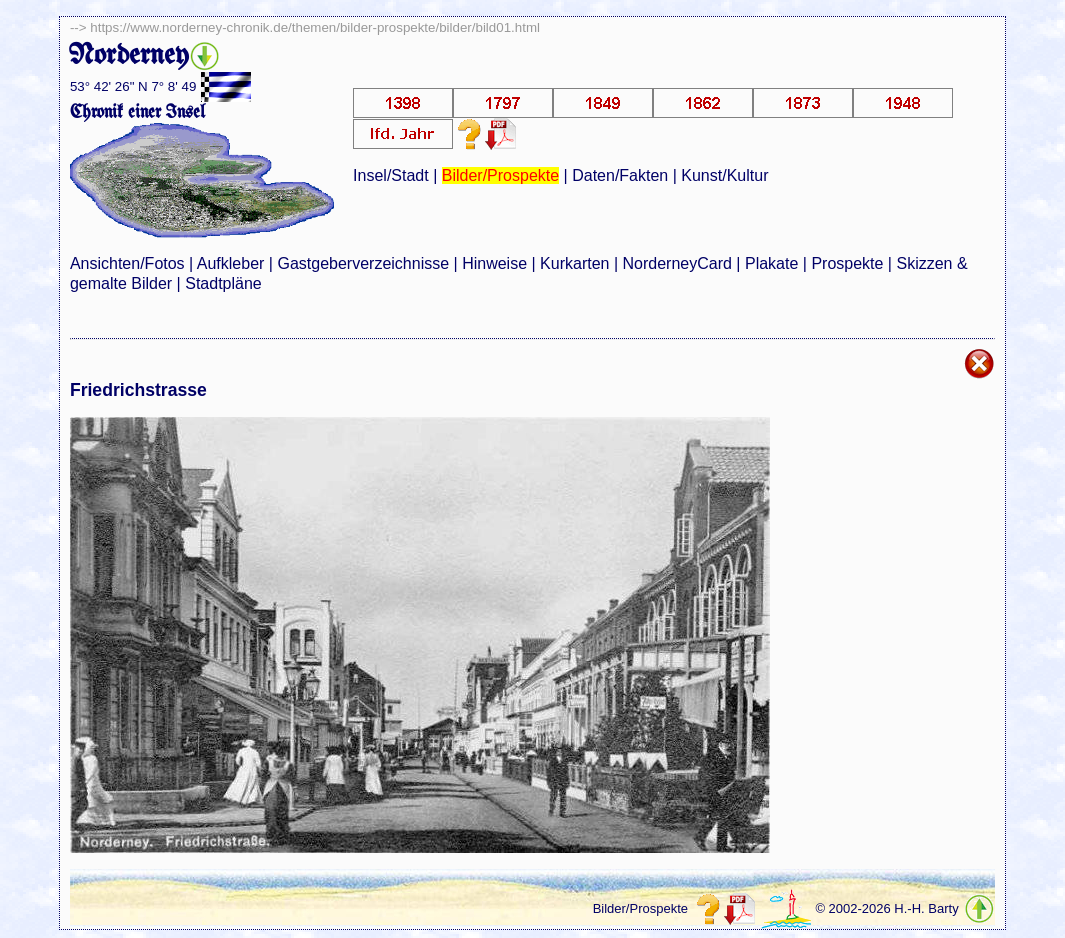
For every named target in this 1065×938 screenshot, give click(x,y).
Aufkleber (231, 263)
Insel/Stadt (391, 175)
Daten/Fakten (620, 175)
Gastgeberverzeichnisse (363, 263)
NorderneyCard (677, 263)
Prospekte (847, 263)
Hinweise (494, 263)
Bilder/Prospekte (500, 175)
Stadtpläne (223, 283)
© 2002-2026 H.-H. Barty (886, 908)
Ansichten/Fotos (127, 263)
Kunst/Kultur (724, 175)
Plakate (771, 263)
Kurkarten (574, 263)
